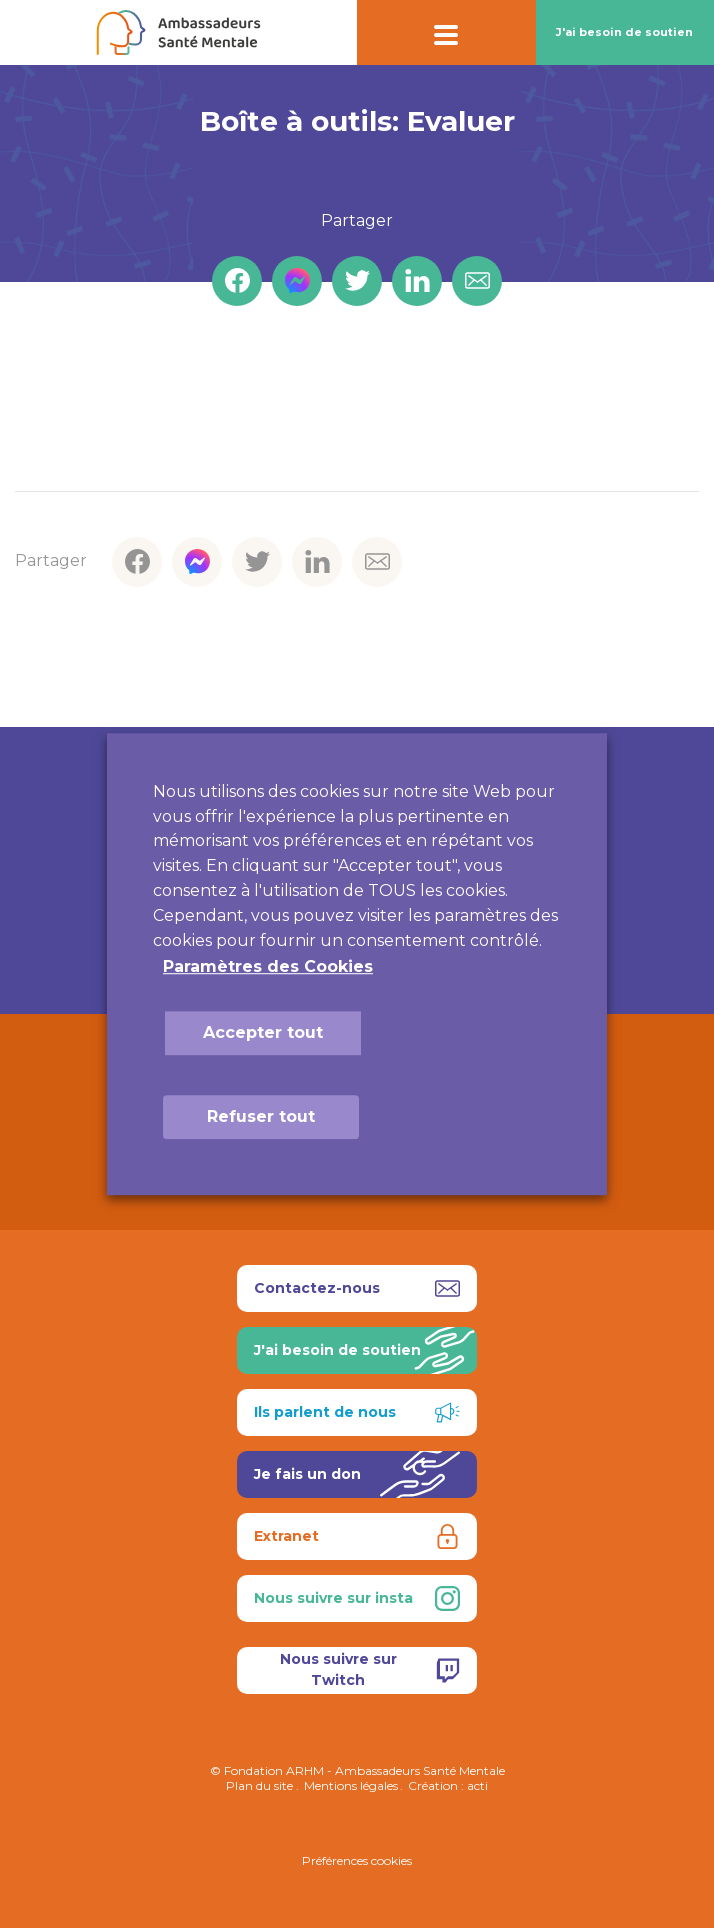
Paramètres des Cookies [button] (268, 966)
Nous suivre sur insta (357, 1598)
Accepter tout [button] (263, 1032)
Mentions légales (351, 1785)
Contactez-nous (357, 1288)
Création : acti (448, 1785)
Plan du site (259, 1785)
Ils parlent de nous (357, 1412)
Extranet (357, 1536)
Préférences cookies (357, 1860)
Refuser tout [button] (261, 1116)
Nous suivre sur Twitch (370, 1669)
